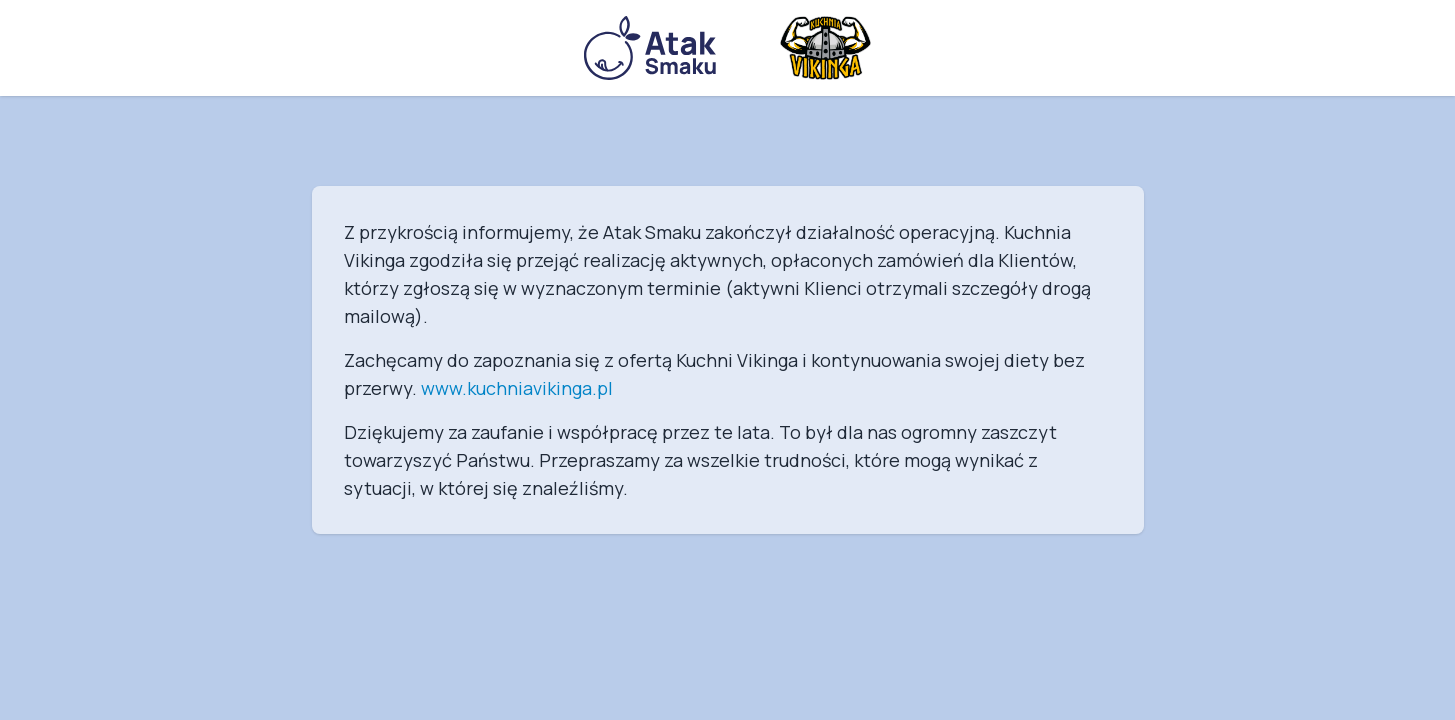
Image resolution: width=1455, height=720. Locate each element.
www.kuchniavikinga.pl (517, 388)
